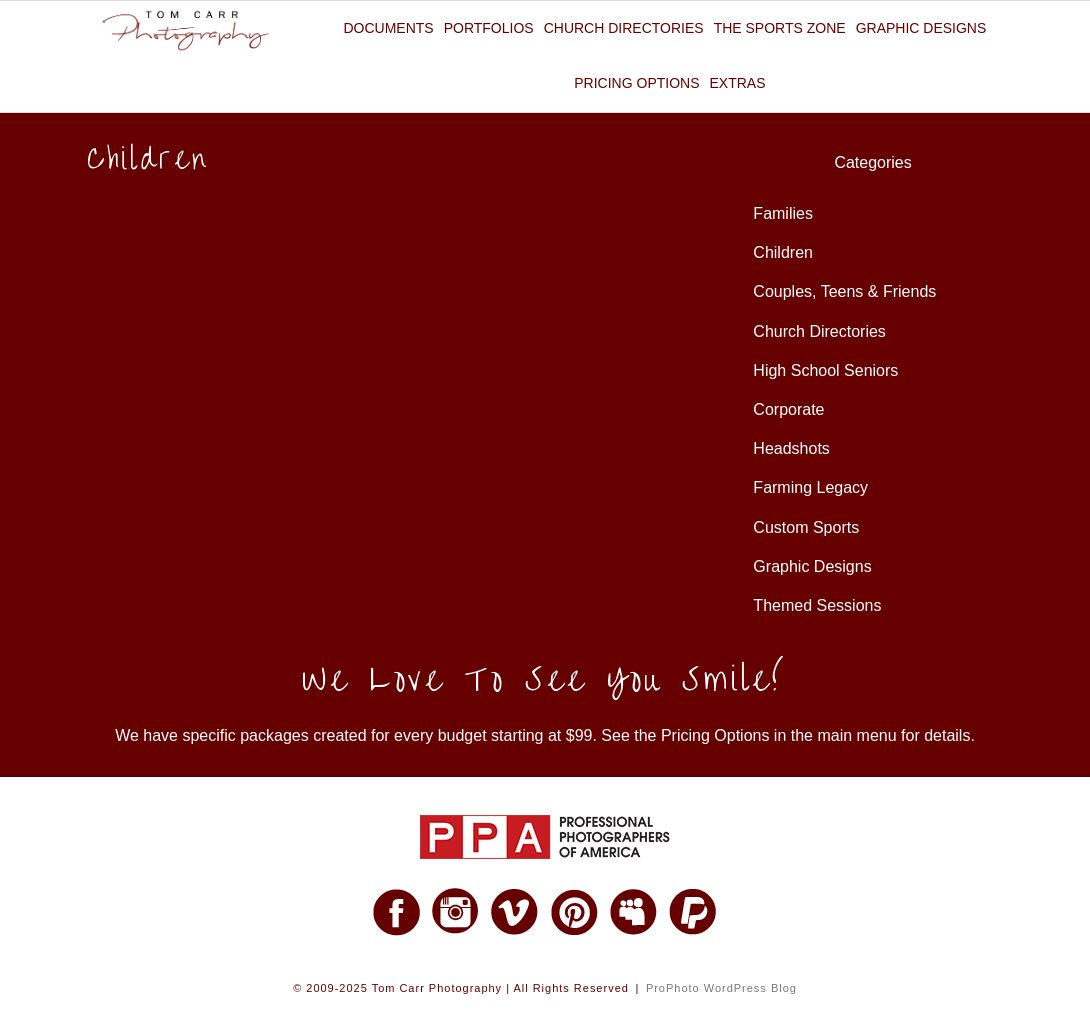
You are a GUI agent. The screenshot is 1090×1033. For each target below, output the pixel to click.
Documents (388, 28)
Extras (738, 83)
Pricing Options (636, 83)
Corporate (788, 409)
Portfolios (489, 28)
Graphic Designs (921, 28)
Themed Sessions (817, 605)
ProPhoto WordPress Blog (721, 988)
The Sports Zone (780, 28)
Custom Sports (806, 527)
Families (783, 213)
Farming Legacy (810, 487)
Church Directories (624, 28)
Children (783, 252)
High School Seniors (825, 370)
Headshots (791, 448)
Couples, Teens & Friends (844, 291)
